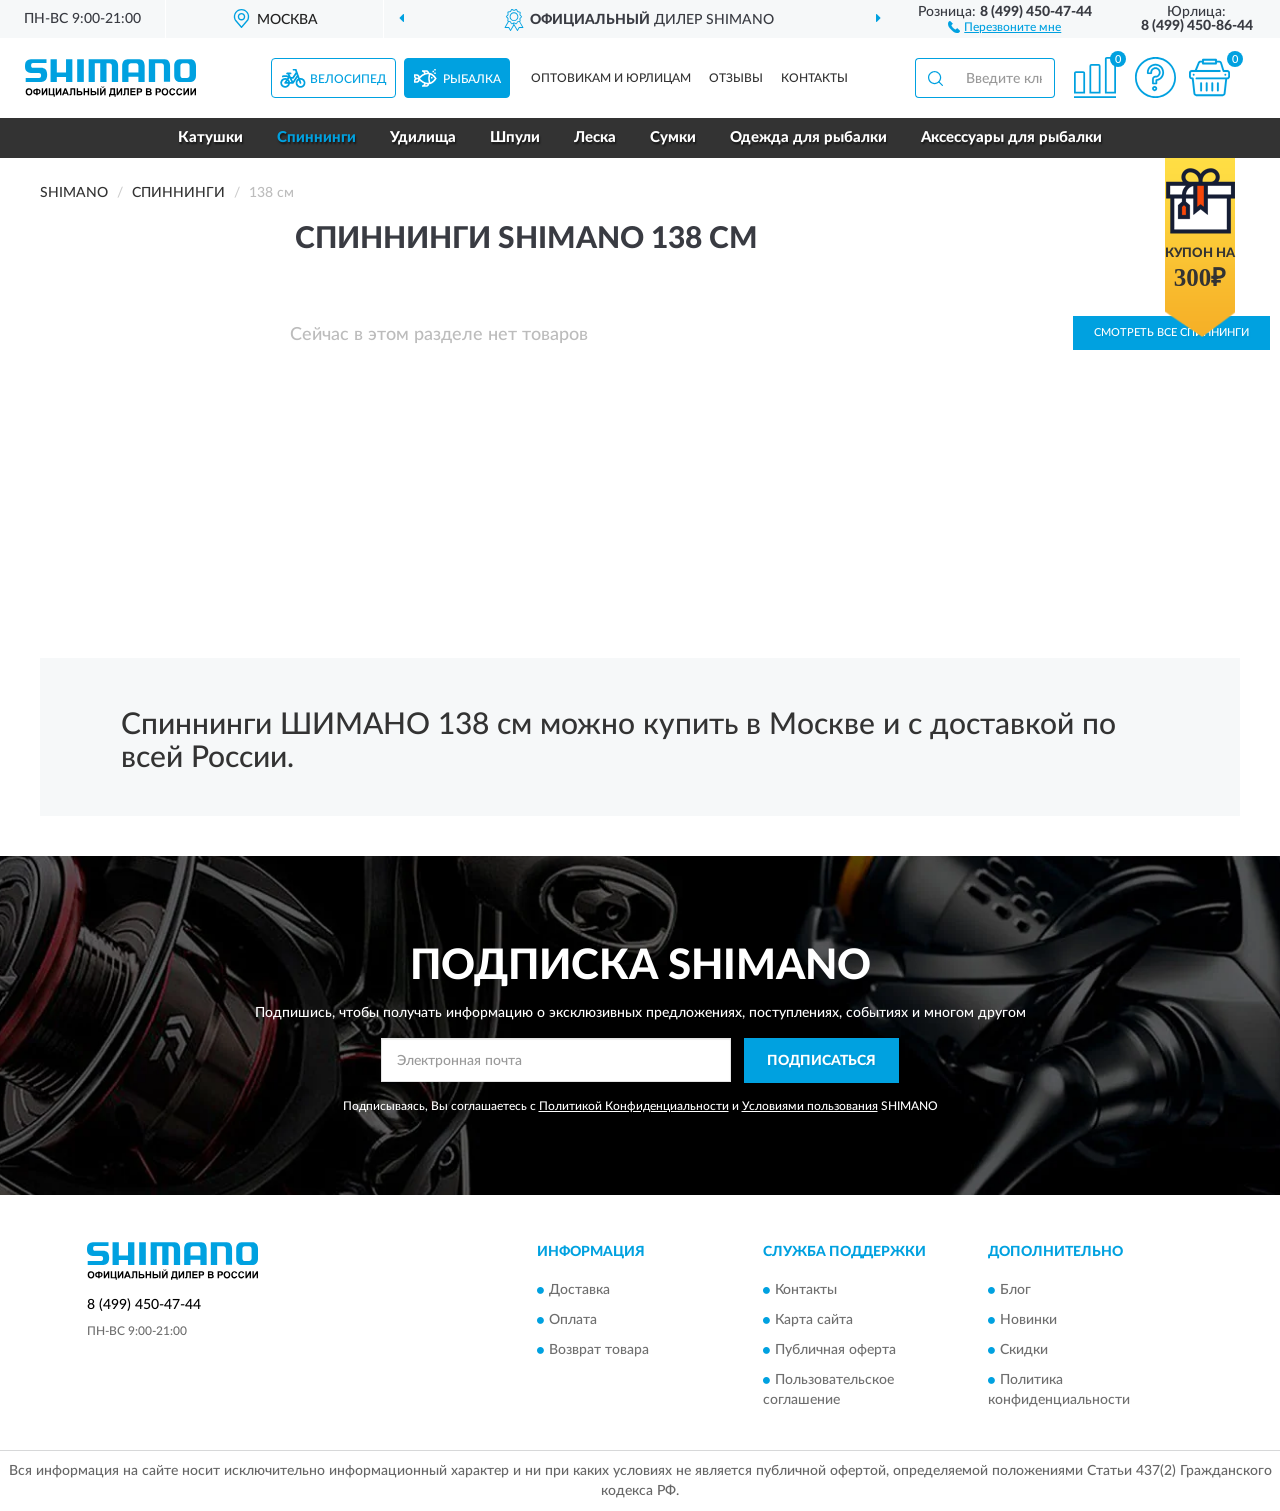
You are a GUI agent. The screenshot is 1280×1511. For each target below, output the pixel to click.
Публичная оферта (835, 1351)
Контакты (814, 78)
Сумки (673, 137)
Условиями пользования (810, 1106)
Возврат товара (599, 1351)
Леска (595, 137)
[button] (1004, 26)
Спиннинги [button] (316, 137)
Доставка (579, 1291)
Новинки (1028, 1321)
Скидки (1024, 1351)
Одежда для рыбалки (808, 137)
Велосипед (348, 79)
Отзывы (736, 78)
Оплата (573, 1321)
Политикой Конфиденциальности (634, 1106)
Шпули (515, 137)
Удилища (423, 137)
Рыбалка (472, 79)
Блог (1015, 1291)
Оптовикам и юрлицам (611, 78)
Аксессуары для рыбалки (1011, 137)
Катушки (210, 137)
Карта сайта (814, 1321)
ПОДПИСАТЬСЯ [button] (821, 1061)
